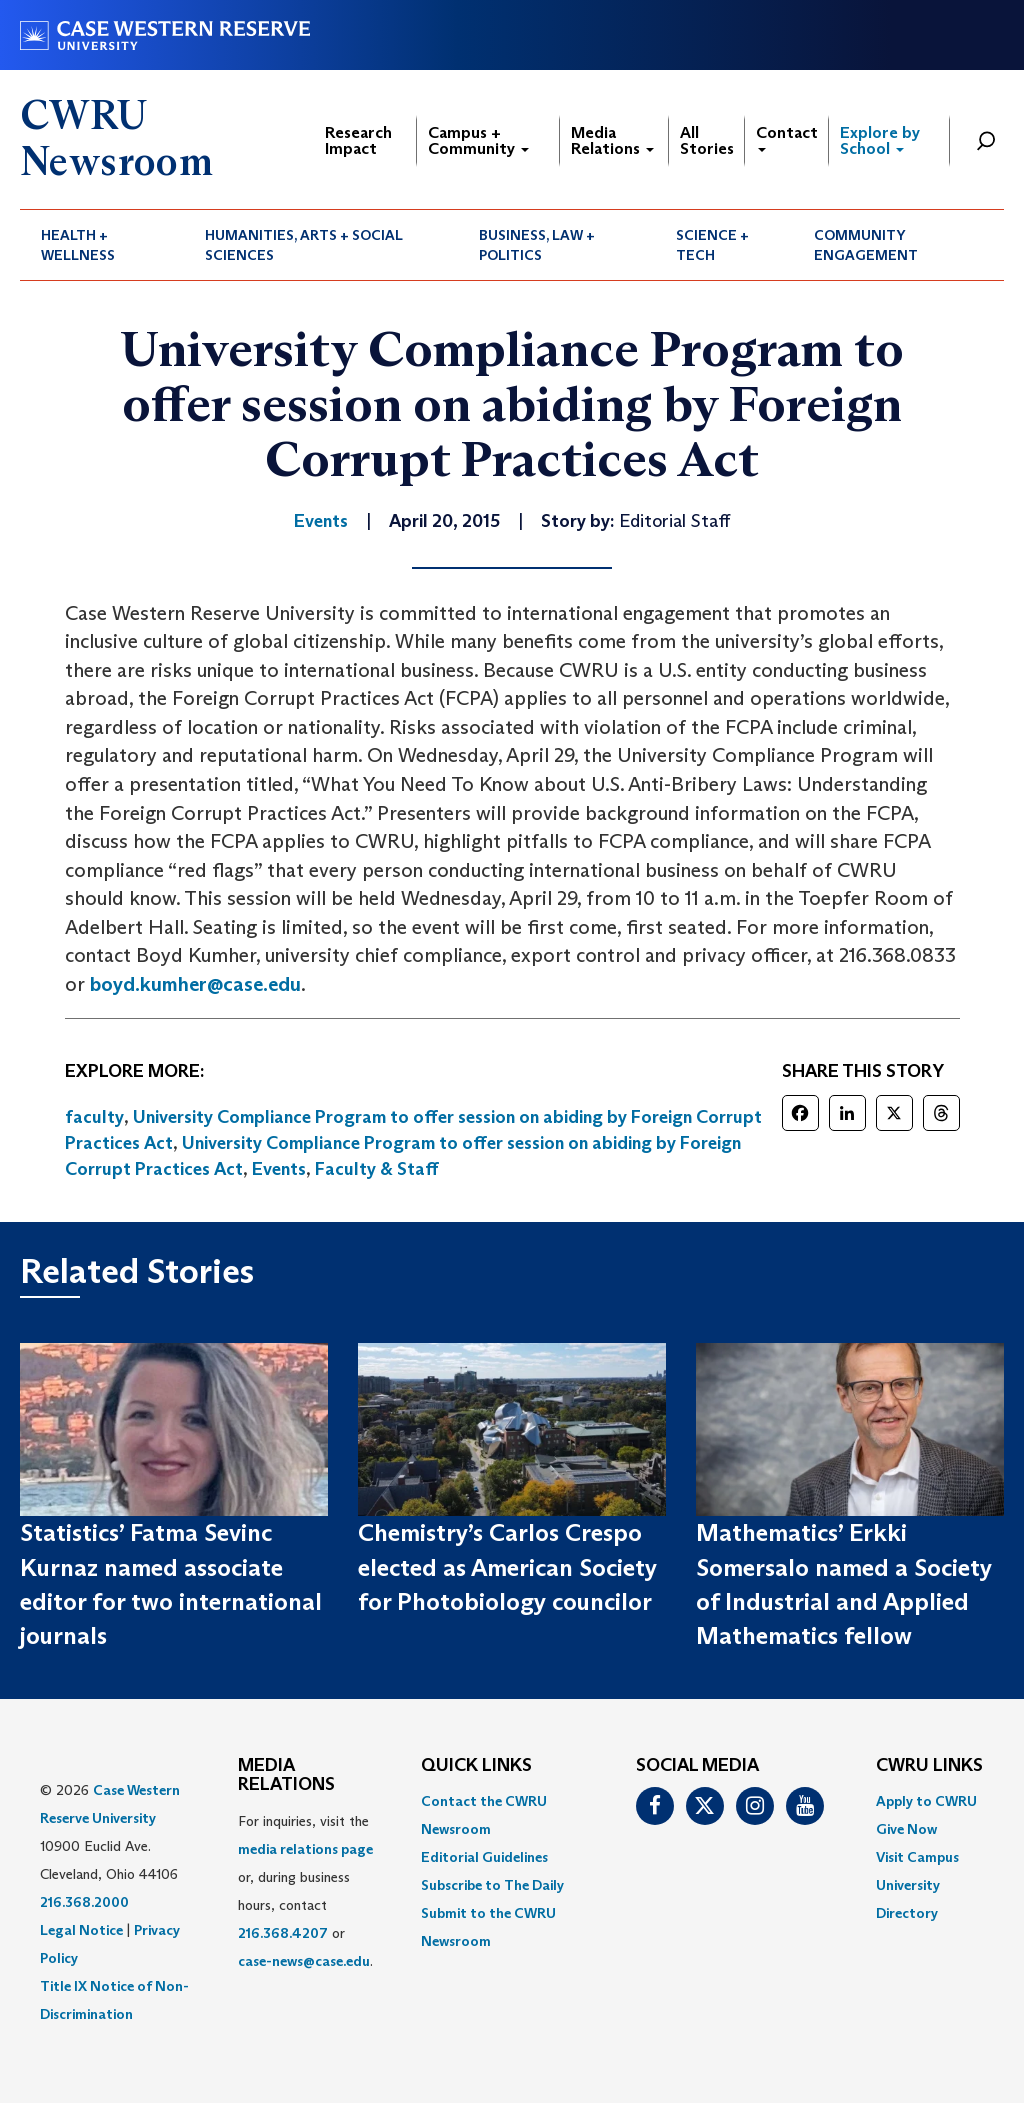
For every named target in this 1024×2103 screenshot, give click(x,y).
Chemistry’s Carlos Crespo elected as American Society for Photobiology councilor (507, 1567)
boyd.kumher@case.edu (195, 984)
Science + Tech (712, 245)
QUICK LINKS (476, 1766)
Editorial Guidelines (484, 1857)
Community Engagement (866, 245)
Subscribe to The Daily (492, 1885)
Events (279, 1169)
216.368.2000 (84, 1902)
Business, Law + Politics (537, 245)
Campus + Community (478, 140)
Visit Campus (917, 1857)
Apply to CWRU (926, 1801)
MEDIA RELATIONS (286, 1776)
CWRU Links (929, 1766)
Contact (787, 137)
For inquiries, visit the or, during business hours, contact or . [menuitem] (305, 1891)
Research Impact (358, 140)
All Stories (707, 140)
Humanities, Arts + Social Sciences (304, 245)
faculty (94, 1117)
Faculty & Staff (377, 1169)
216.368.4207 (283, 1933)
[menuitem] (102, 245)
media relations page (305, 1849)
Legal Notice (81, 1930)
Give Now (906, 1829)
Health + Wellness (78, 245)
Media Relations (612, 140)
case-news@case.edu (304, 1961)
